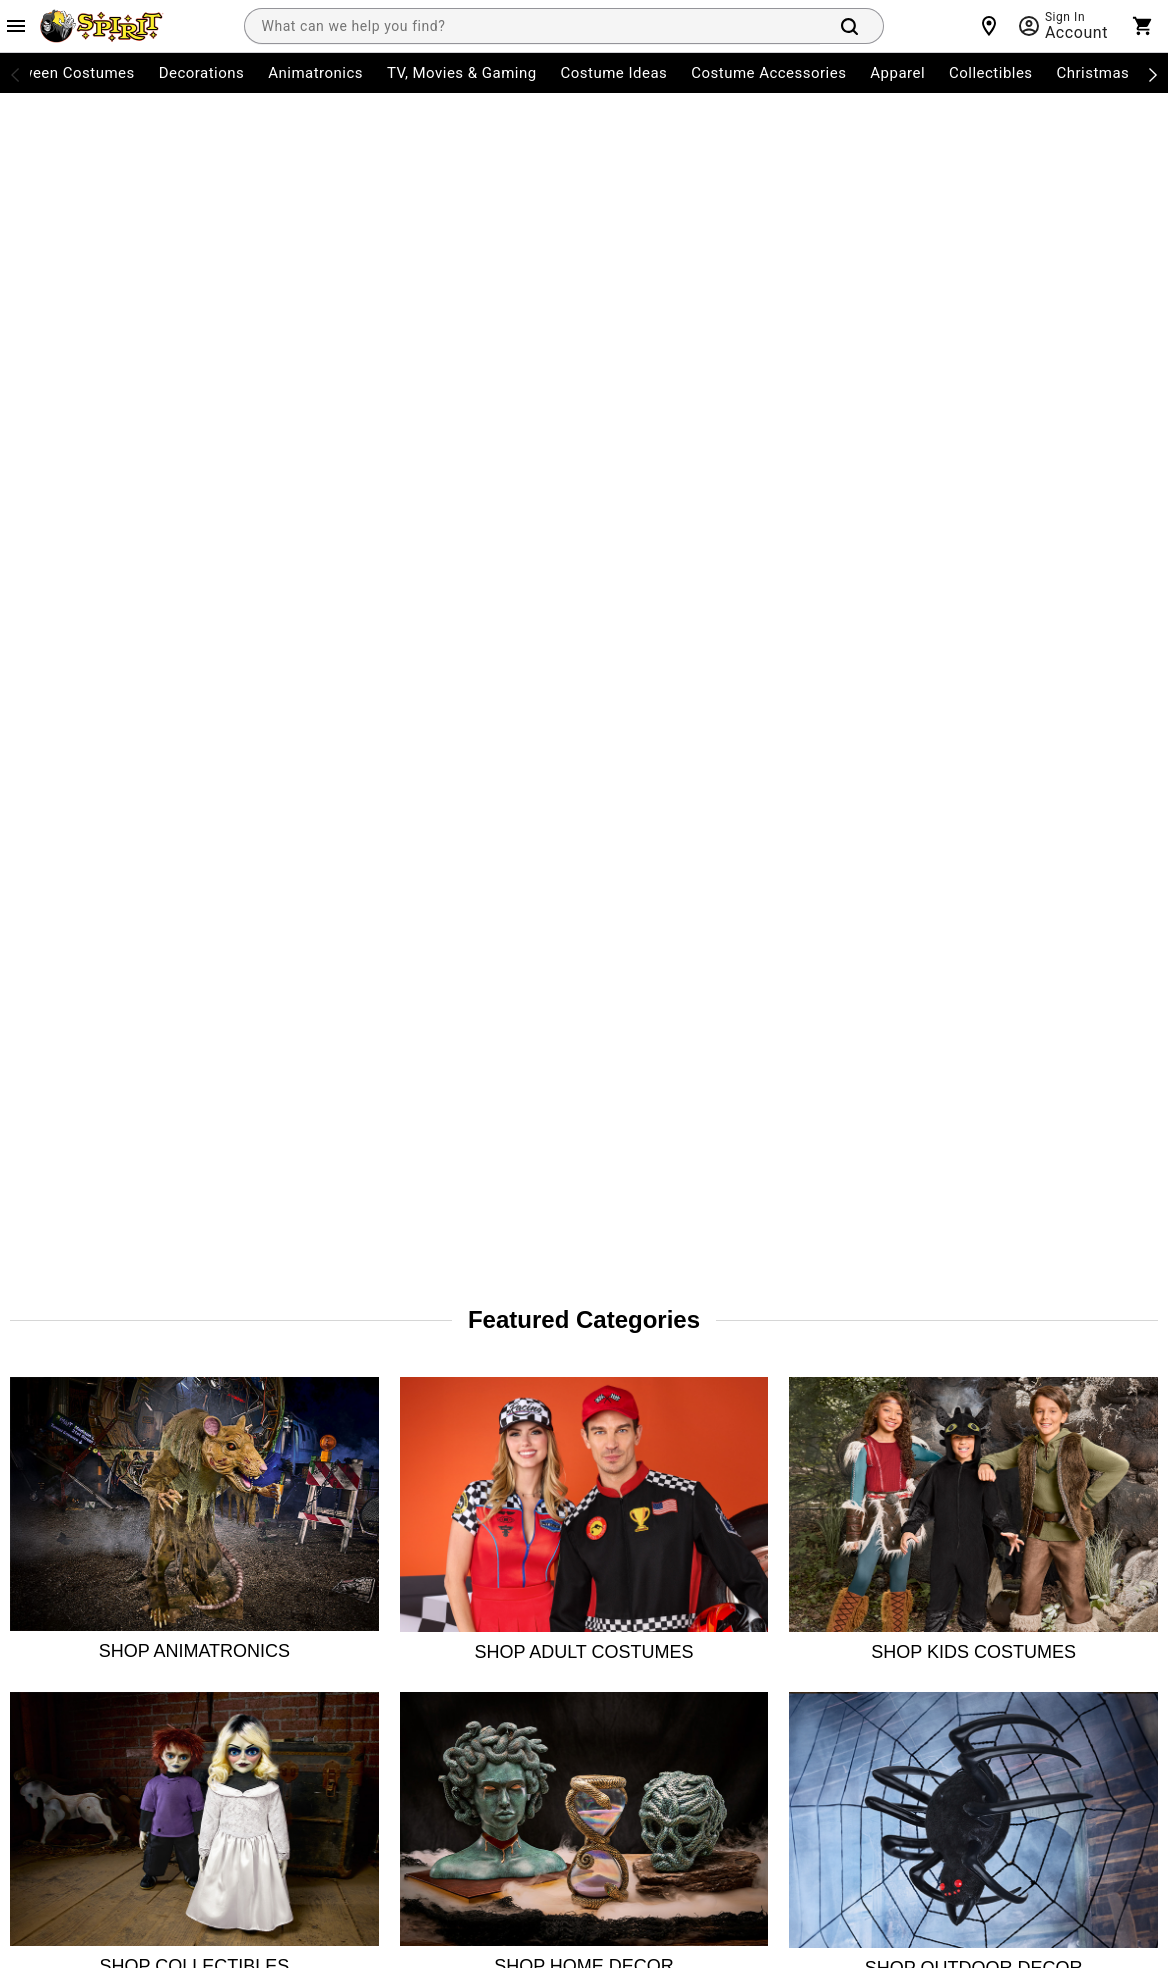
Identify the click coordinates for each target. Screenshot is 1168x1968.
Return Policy (48, 1464)
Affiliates (244, 1626)
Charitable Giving (480, 1464)
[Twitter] (964, 1480)
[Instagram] (916, 1480)
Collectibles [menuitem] (991, 73)
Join (1127, 1364)
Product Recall (471, 1518)
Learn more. (1050, 1615)
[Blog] (1156, 1480)
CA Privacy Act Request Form (515, 1572)
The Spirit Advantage (281, 1410)
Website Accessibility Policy (720, 1572)
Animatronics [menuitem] (315, 73)
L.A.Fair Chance (684, 1518)
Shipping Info (49, 1572)
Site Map (454, 1410)
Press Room (254, 1464)
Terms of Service (440, 1769)
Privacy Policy (546, 1769)
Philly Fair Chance (691, 1464)
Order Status (46, 1410)
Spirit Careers (259, 1518)
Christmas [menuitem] (1093, 73)
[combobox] (532, 26)
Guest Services (472, 1356)
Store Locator (259, 1356)
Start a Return (50, 1518)
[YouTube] (1060, 1480)
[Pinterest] (1108, 1480)
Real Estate (251, 1572)
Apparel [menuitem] (897, 73)
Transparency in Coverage (717, 1626)
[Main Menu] (16, 26)
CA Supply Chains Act (702, 1410)
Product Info (46, 1626)
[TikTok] (1012, 1480)
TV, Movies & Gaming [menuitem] (462, 73)
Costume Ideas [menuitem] (614, 73)
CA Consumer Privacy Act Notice (714, 1356)
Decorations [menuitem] (202, 73)
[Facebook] (868, 1480)
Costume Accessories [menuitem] (768, 73)
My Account (43, 1356)
